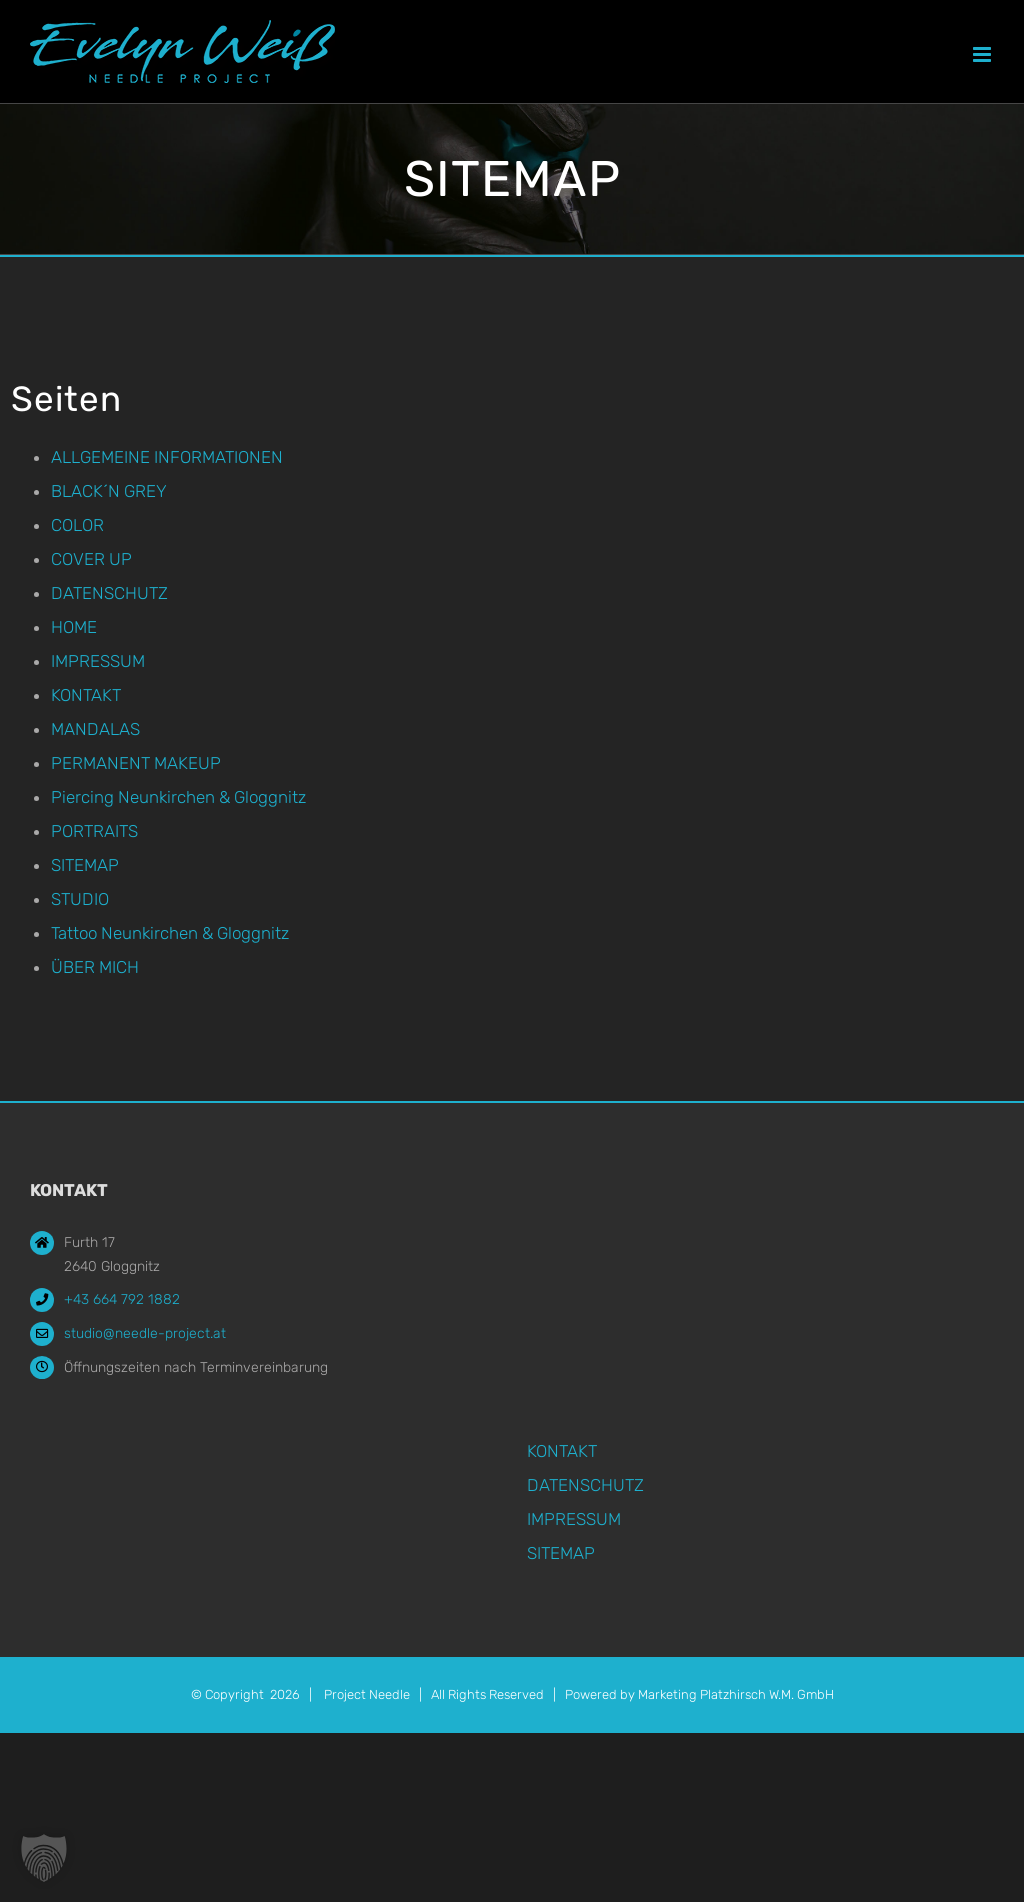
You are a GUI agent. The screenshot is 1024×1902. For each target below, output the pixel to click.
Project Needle (367, 1694)
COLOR (77, 525)
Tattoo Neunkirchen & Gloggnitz (170, 933)
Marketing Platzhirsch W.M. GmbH (736, 1694)
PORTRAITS (94, 831)
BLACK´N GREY (109, 491)
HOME (74, 627)
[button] (44, 1858)
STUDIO (80, 899)
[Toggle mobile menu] (983, 54)
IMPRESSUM (98, 661)
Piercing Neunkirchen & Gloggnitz (178, 797)
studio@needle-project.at (145, 1333)
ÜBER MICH (95, 967)
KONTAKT (86, 695)
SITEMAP (85, 865)
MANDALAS (95, 729)
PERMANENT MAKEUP (136, 763)
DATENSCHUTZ (109, 593)
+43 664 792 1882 (122, 1299)
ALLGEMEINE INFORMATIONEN (167, 457)
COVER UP (91, 559)
